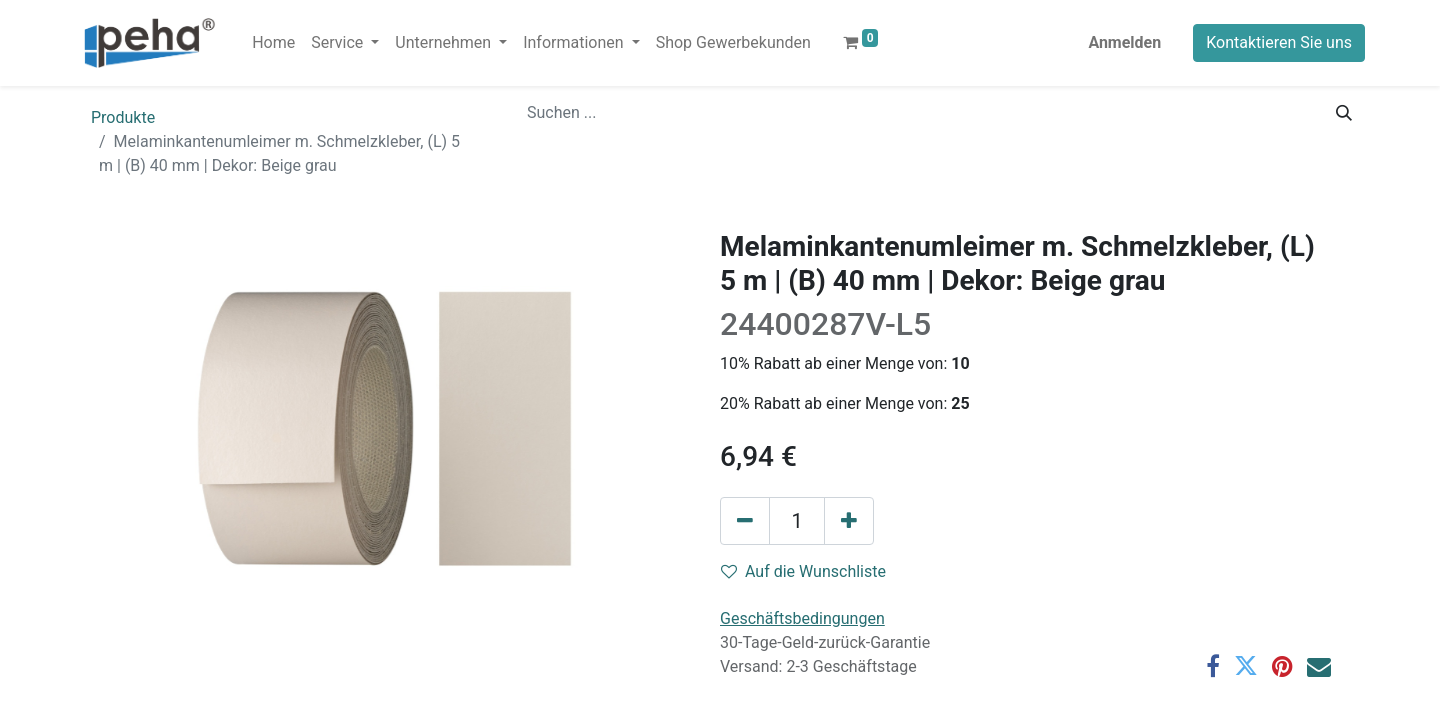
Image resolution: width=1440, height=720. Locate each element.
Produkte (123, 117)
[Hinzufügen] (849, 521)
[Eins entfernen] (745, 521)
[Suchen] (1344, 113)
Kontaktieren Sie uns (1279, 42)
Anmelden (1124, 42)
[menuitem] (273, 43)
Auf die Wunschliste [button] (803, 571)
